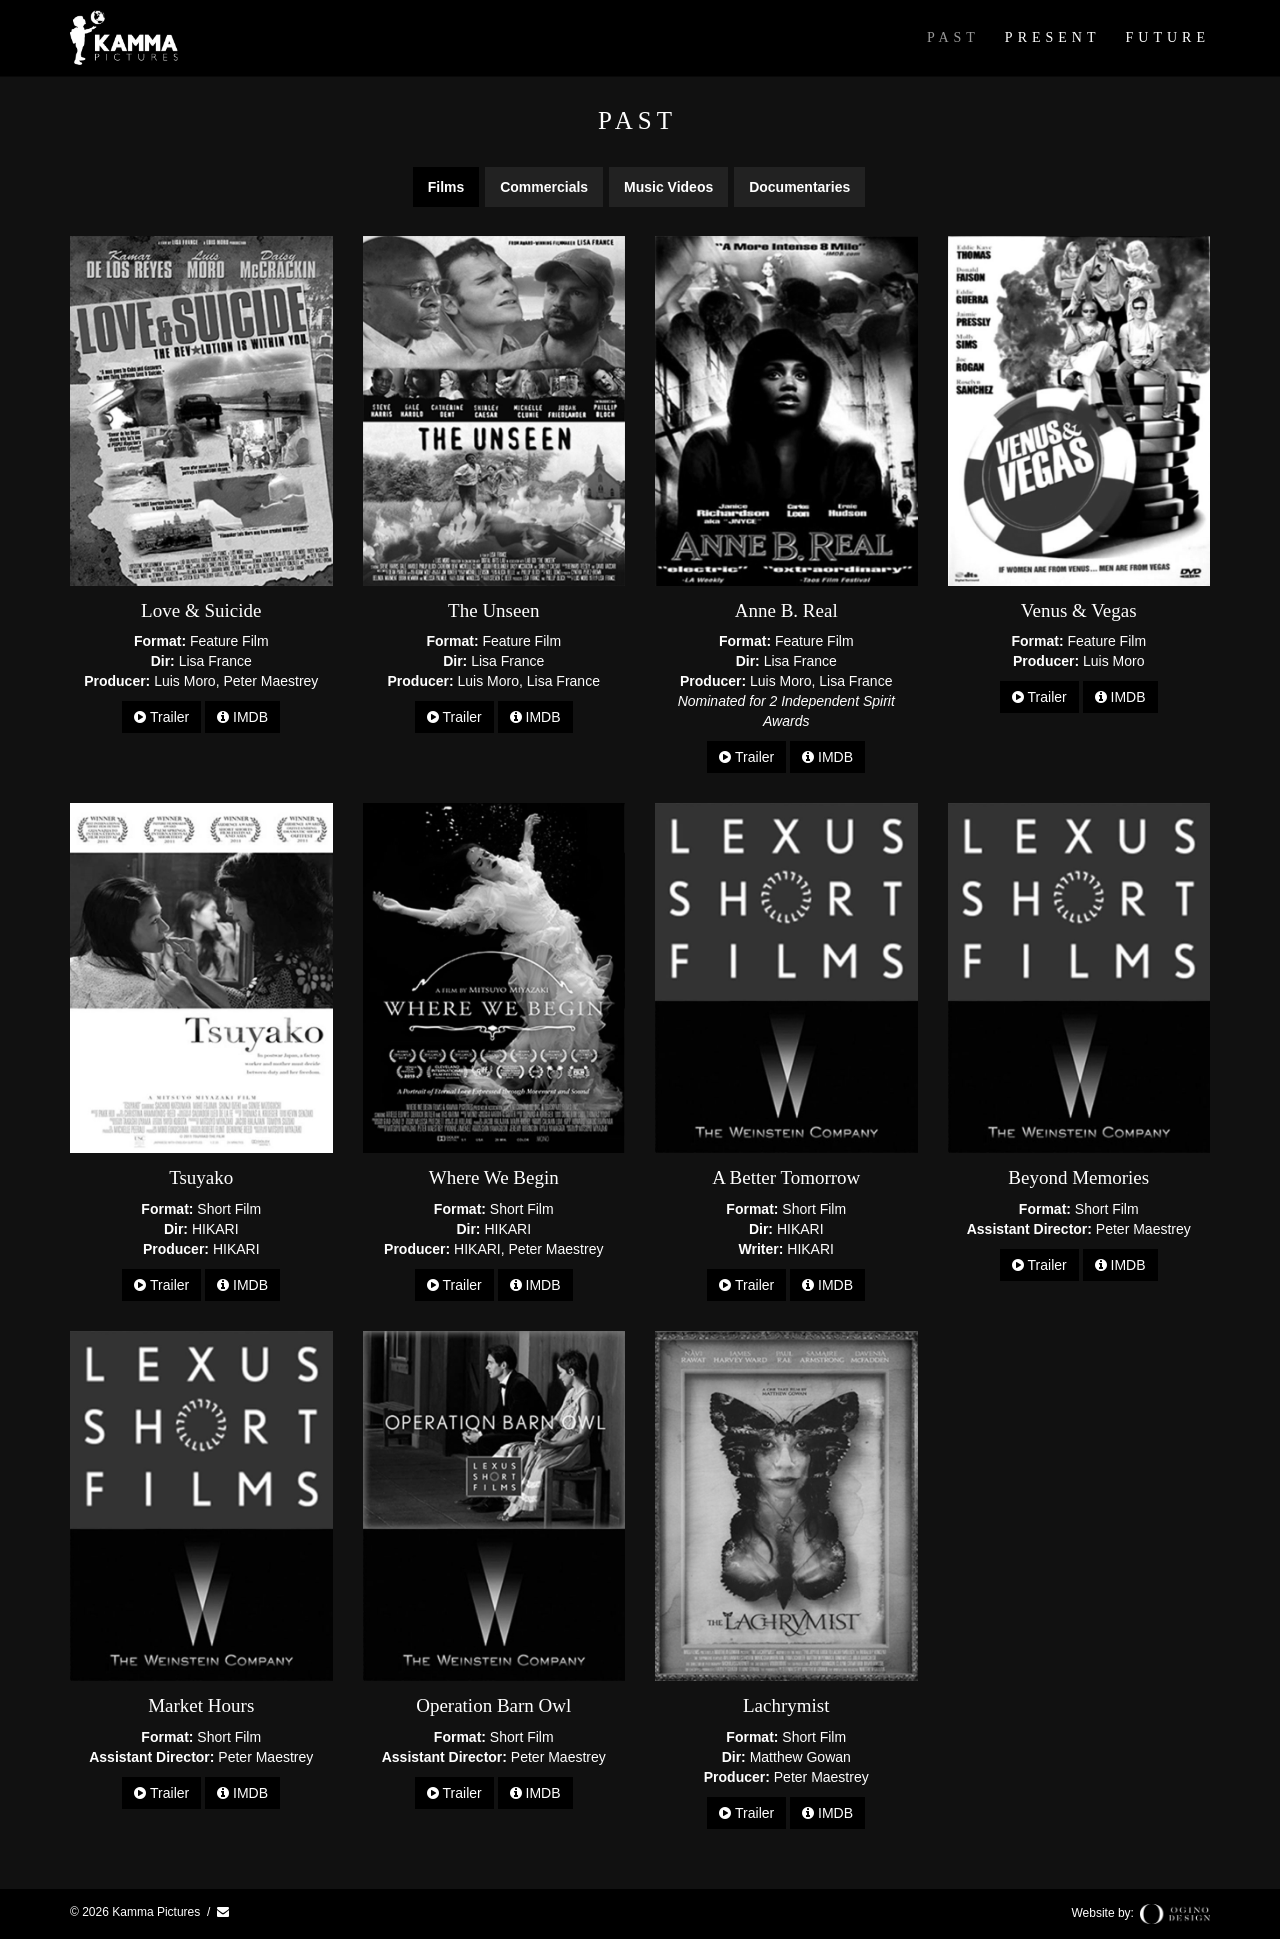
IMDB (242, 717)
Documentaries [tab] (799, 187)
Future (1168, 37)
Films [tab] (446, 187)
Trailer (161, 717)
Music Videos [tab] (668, 187)
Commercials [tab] (544, 187)
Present (1053, 37)
